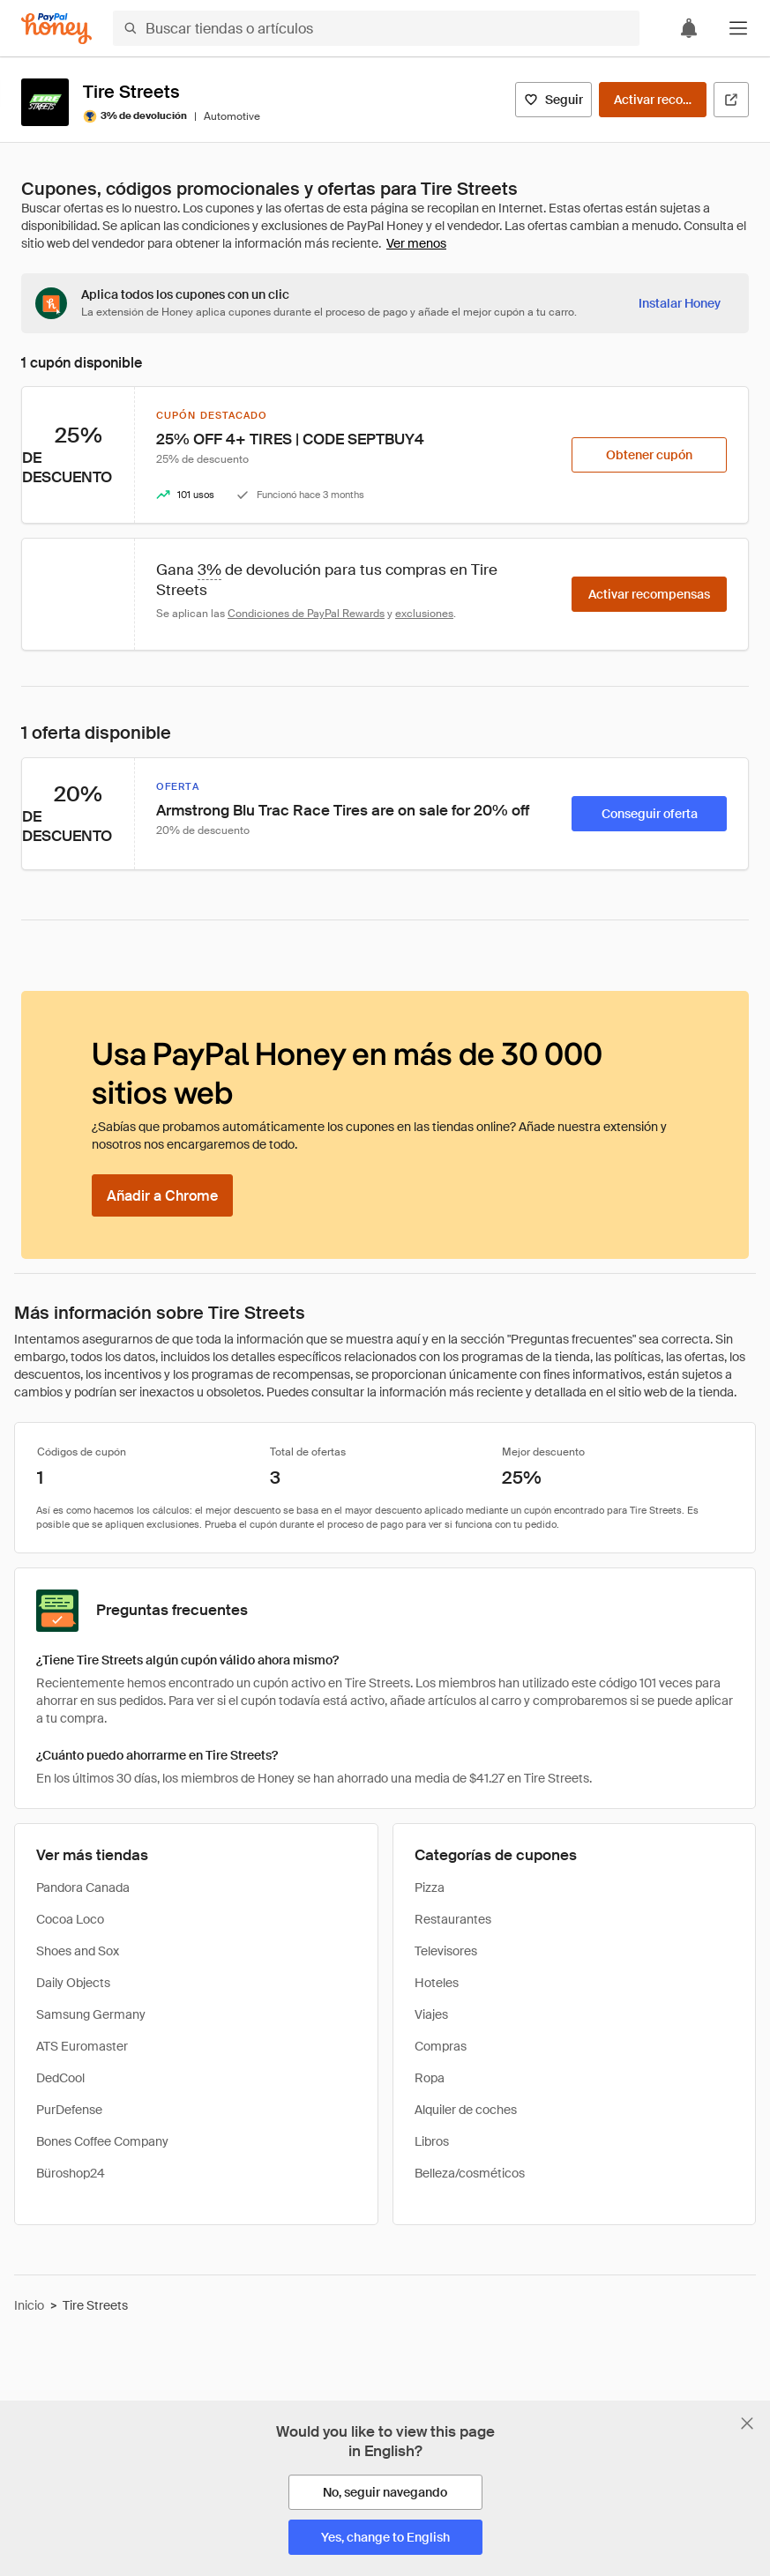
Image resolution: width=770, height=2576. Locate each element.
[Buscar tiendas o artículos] (376, 28)
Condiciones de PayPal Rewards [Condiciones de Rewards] (306, 614)
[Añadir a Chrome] (162, 1195)
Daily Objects (73, 1983)
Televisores (446, 1951)
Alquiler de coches (466, 2110)
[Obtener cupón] (649, 455)
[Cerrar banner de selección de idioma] (747, 2423)
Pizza (430, 1887)
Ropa (430, 2078)
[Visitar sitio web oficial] (731, 99)
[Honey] (56, 28)
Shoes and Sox (77, 1951)
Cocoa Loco (70, 1919)
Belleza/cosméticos (470, 2173)
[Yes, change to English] (385, 2537)
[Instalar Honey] (680, 303)
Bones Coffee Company (102, 2141)
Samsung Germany (91, 2014)
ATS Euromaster (82, 2046)
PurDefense (69, 2110)
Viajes (431, 2014)
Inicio (29, 2305)
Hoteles (437, 1983)
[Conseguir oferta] (649, 813)
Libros (432, 2141)
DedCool (60, 2078)
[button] (738, 28)
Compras (441, 2046)
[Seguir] (553, 99)
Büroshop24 (70, 2173)
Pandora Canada (83, 1887)
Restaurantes (453, 1919)
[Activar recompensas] (652, 99)
